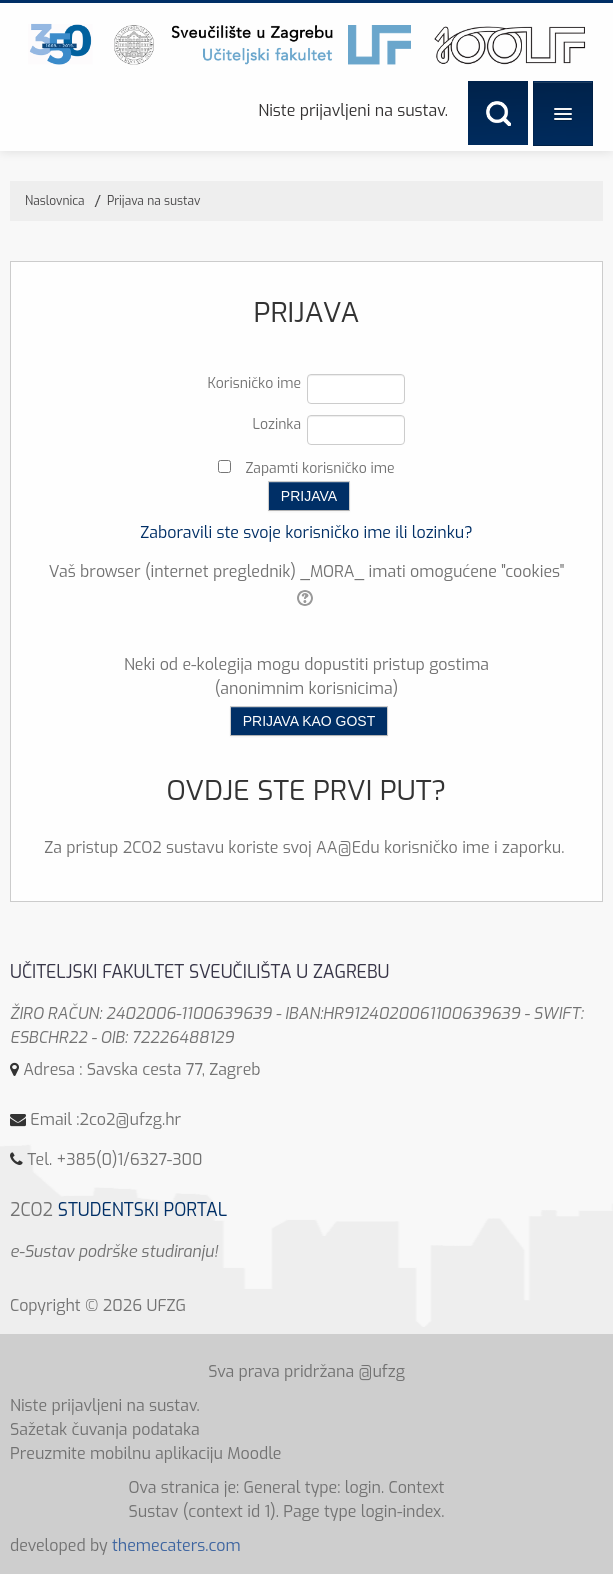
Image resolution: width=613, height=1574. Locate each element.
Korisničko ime (255, 383)
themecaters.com (176, 1545)
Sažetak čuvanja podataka (105, 1429)
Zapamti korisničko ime (319, 468)
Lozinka (276, 424)
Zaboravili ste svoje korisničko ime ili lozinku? (306, 532)
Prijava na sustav (154, 201)
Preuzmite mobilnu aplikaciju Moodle (146, 1453)
